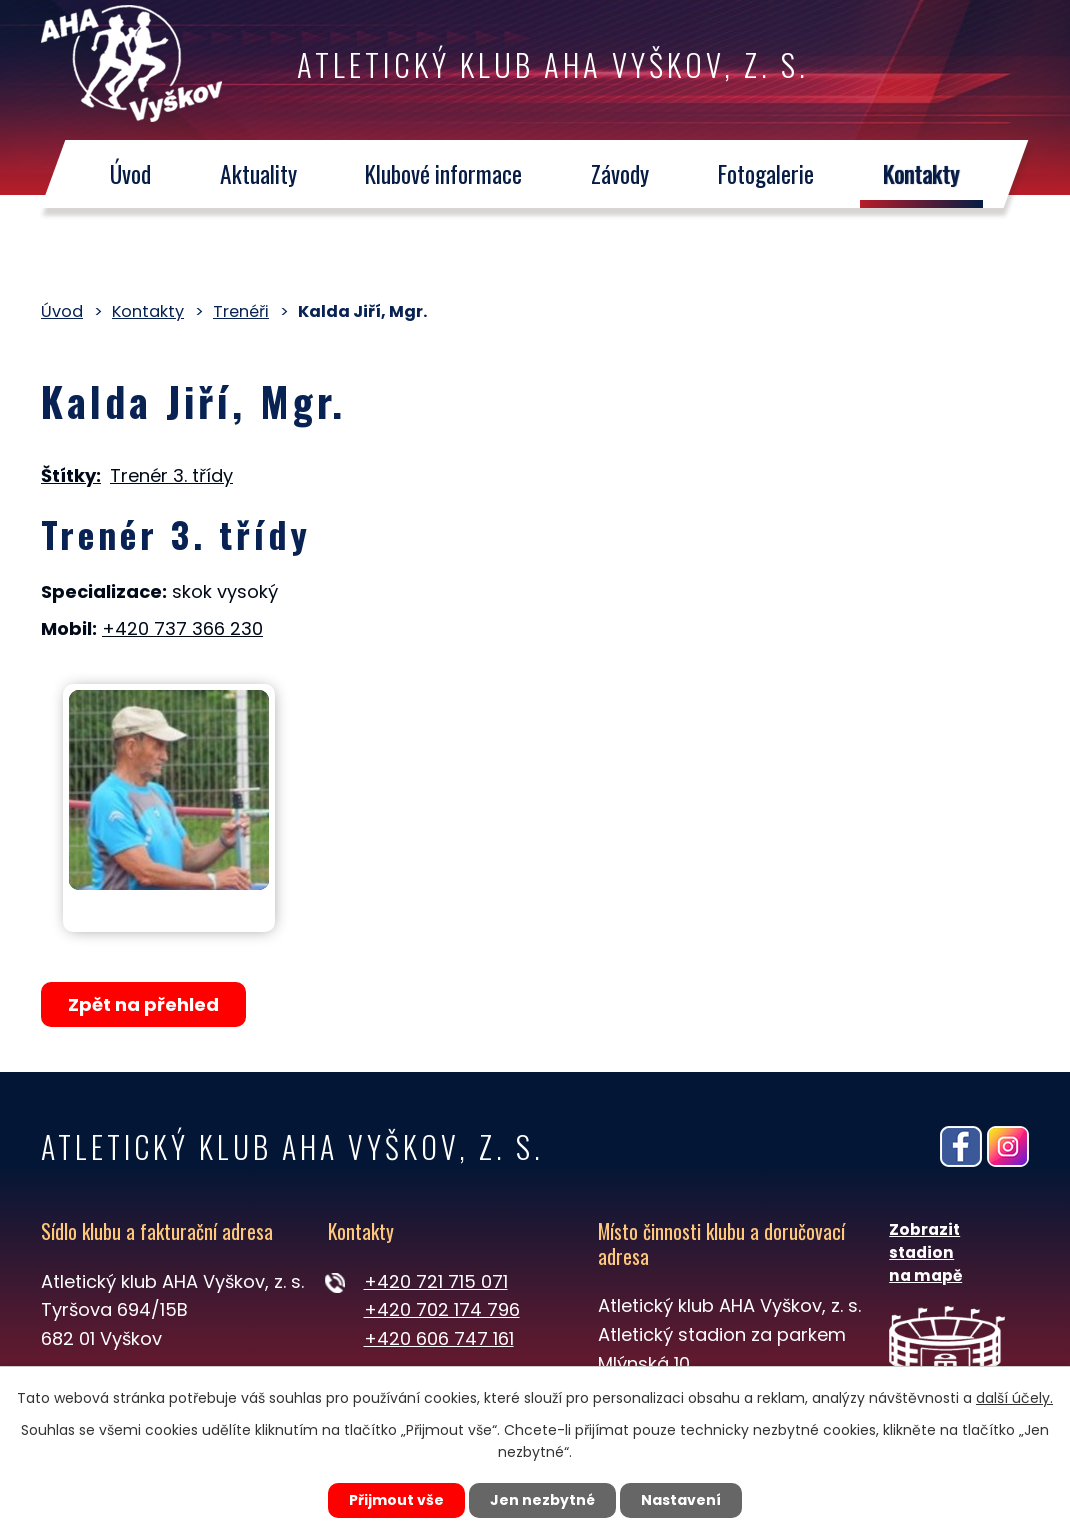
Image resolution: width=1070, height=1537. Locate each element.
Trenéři (241, 311)
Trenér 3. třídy (171, 475)
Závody (621, 174)
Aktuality (258, 174)
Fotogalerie (767, 174)
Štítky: (71, 475)
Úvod (130, 174)
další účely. (1014, 1398)
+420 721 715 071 (436, 1281)
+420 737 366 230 (182, 628)
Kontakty (922, 174)
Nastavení (681, 1500)
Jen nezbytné (542, 1500)
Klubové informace (444, 174)
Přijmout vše (396, 1500)
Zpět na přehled (143, 1004)
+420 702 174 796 (442, 1309)
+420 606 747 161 (439, 1338)
